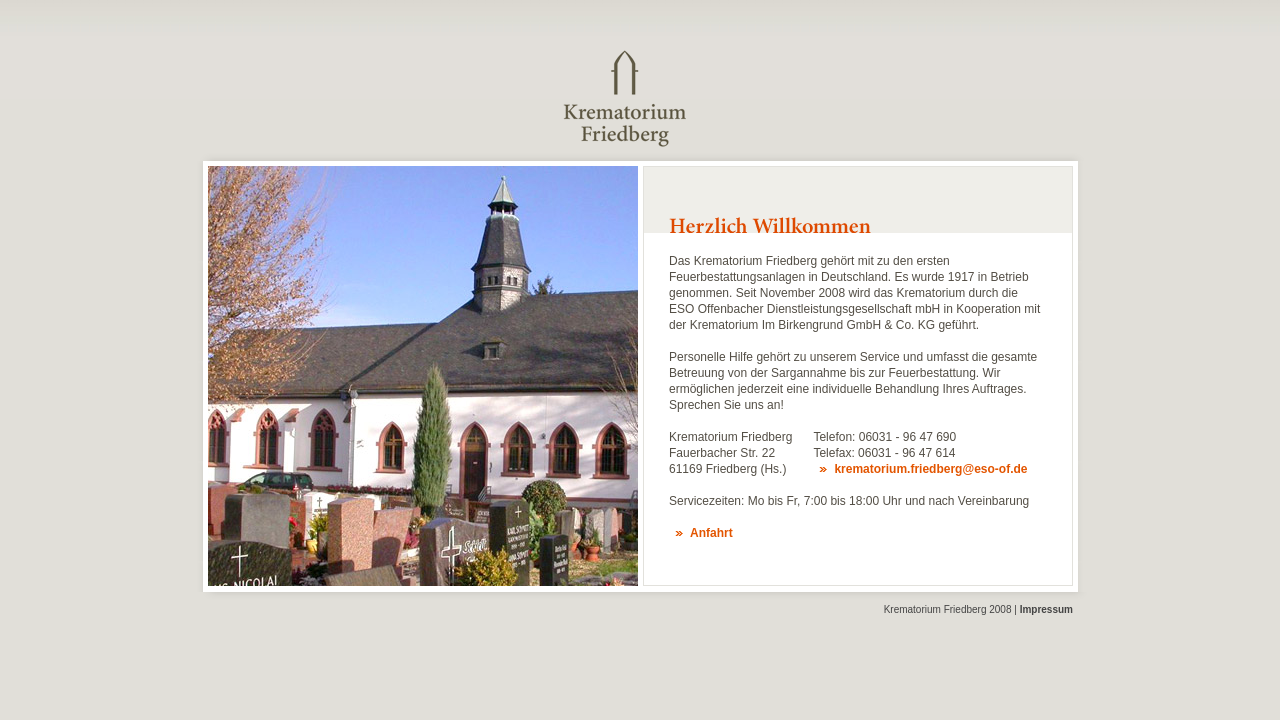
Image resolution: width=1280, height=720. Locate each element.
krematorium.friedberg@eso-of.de (930, 469)
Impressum (1046, 609)
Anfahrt (711, 533)
